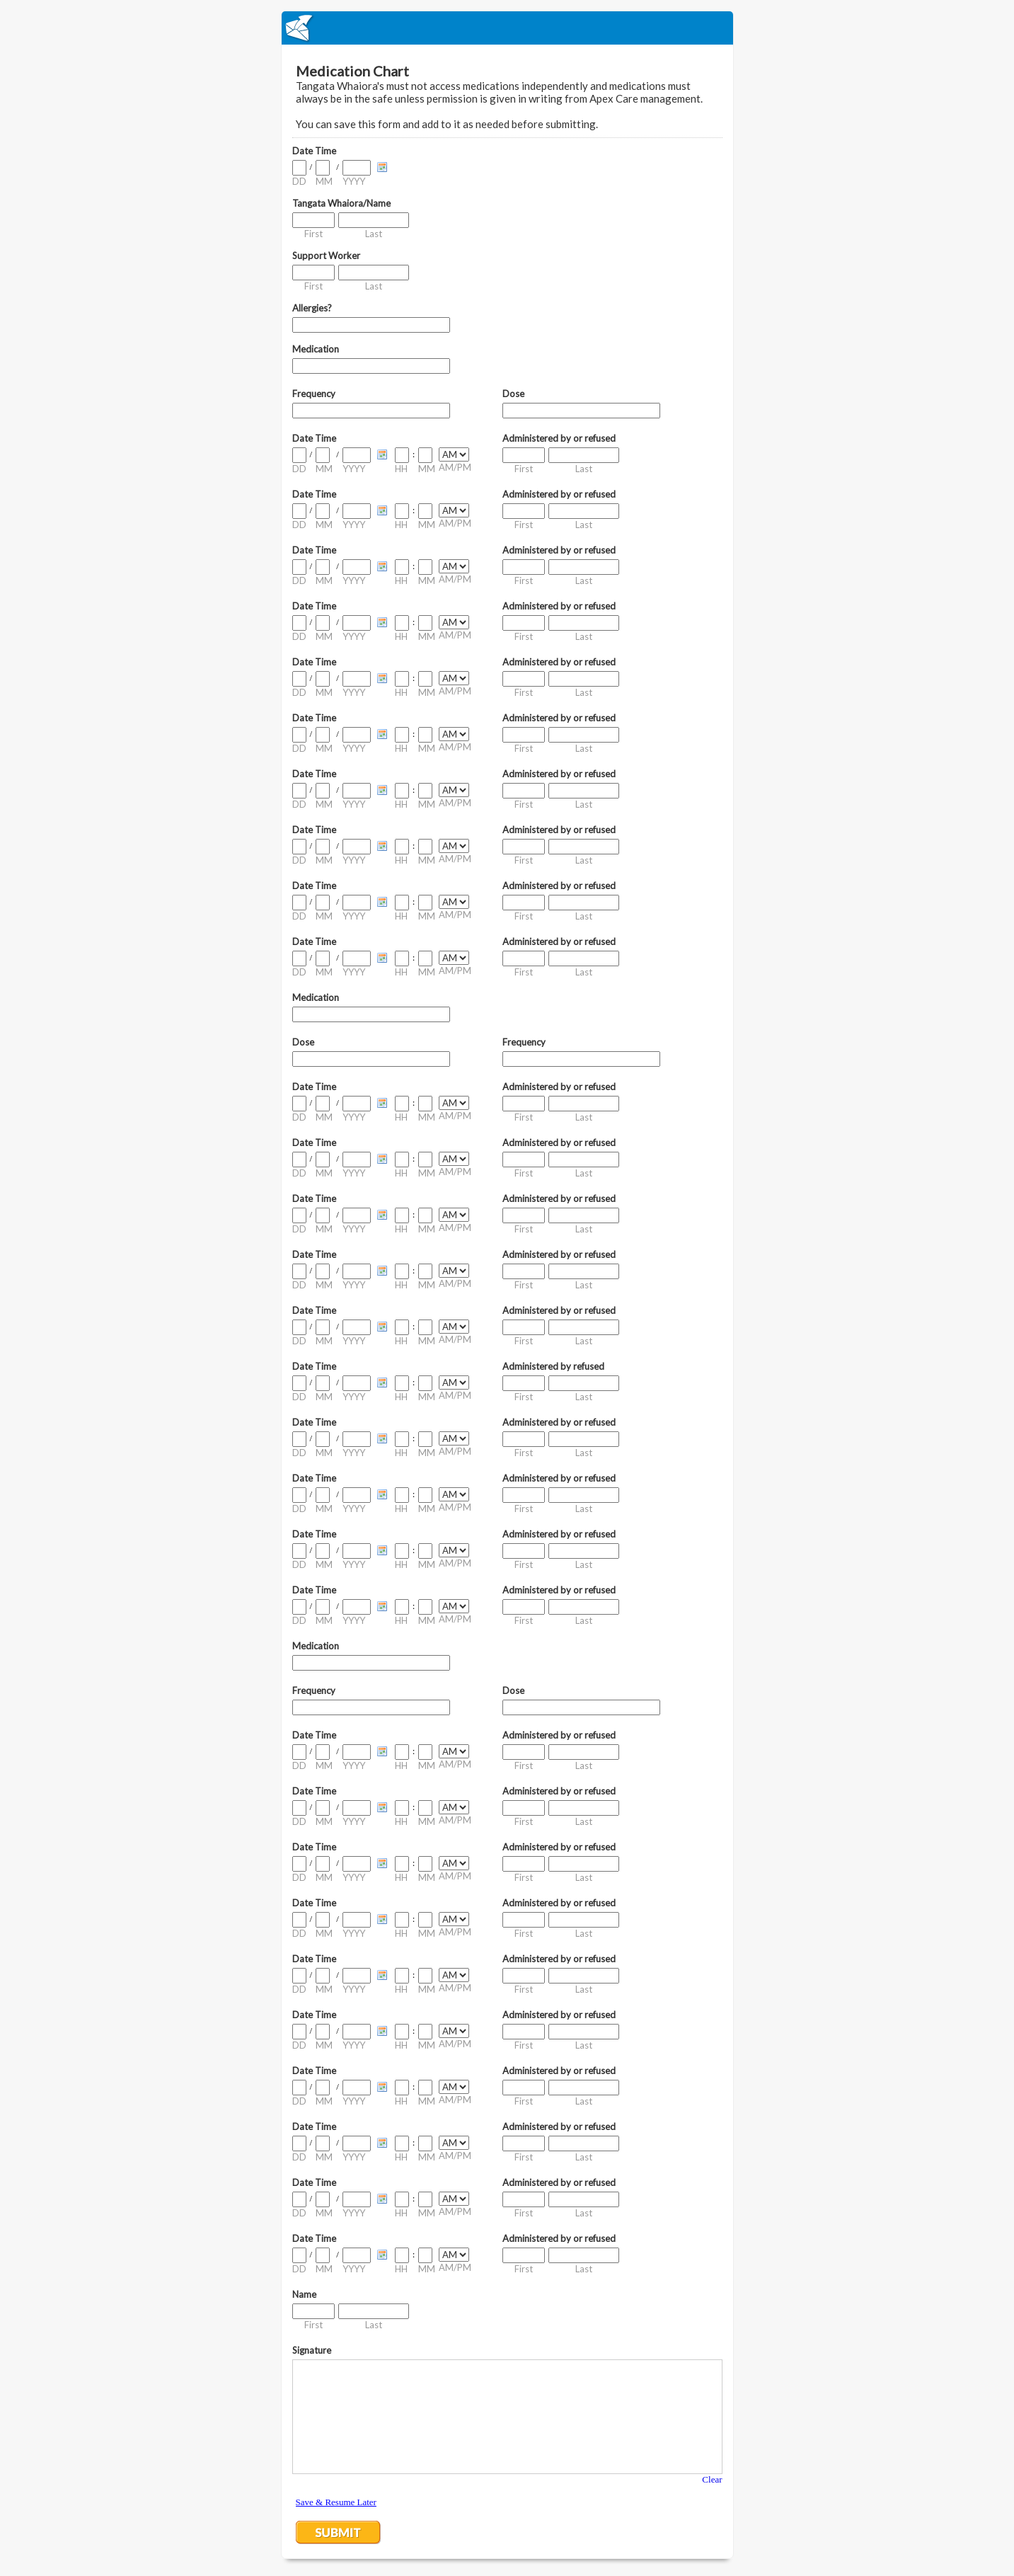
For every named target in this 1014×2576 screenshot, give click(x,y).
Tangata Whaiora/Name (341, 203)
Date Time (314, 150)
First (313, 233)
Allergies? (312, 308)
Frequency (313, 393)
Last (373, 233)
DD (299, 181)
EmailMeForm (507, 28)
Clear (712, 2479)
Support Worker (326, 255)
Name (304, 2294)
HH (401, 468)
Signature (311, 2350)
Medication (315, 349)
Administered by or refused (559, 438)
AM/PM (455, 467)
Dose (513, 393)
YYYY (353, 181)
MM (324, 181)
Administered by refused (553, 1366)
